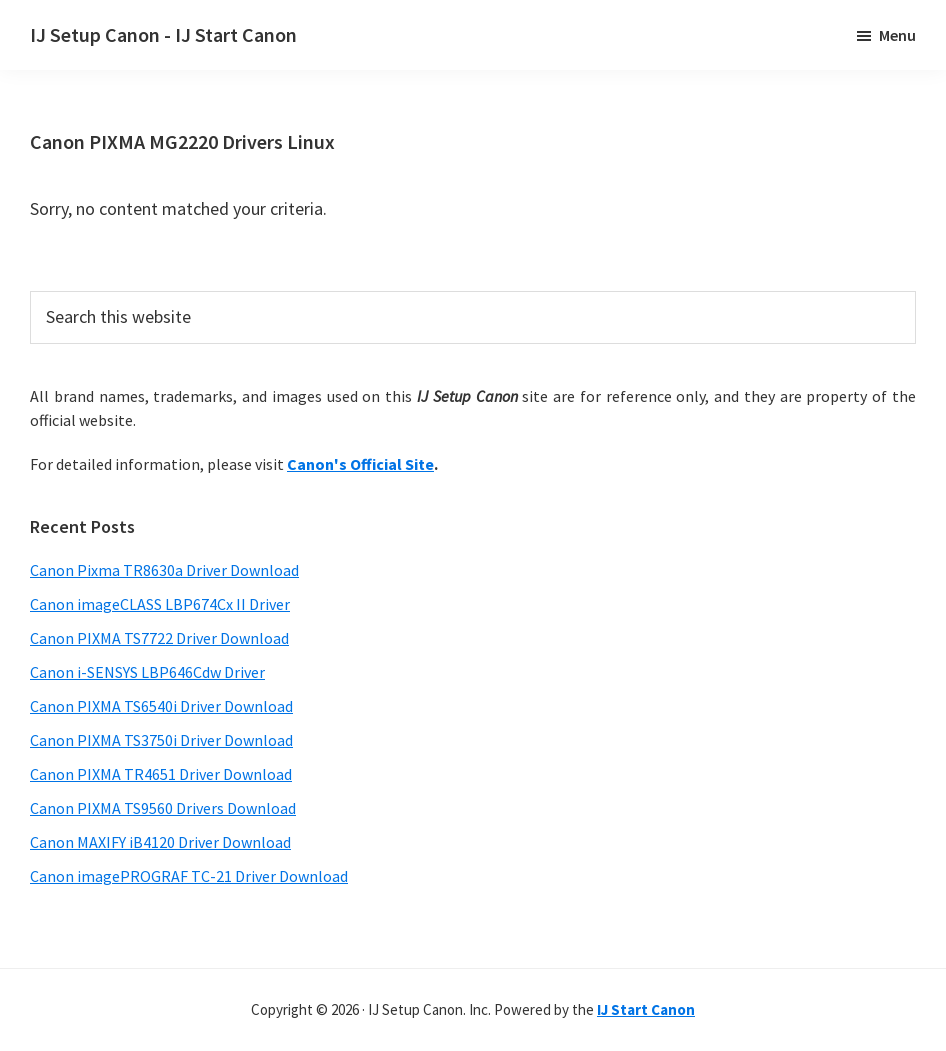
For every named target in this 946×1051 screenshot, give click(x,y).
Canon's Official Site (360, 464)
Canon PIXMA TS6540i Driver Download (161, 706)
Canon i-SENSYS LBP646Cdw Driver (147, 672)
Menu (897, 35)
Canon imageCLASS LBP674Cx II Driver (160, 604)
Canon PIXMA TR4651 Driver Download (161, 774)
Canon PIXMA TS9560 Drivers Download (163, 808)
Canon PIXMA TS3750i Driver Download (161, 740)
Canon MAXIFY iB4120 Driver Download (160, 842)
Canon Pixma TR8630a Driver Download (164, 570)
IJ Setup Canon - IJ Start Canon (163, 34)
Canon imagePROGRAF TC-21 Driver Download (189, 876)
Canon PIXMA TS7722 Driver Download (159, 638)
